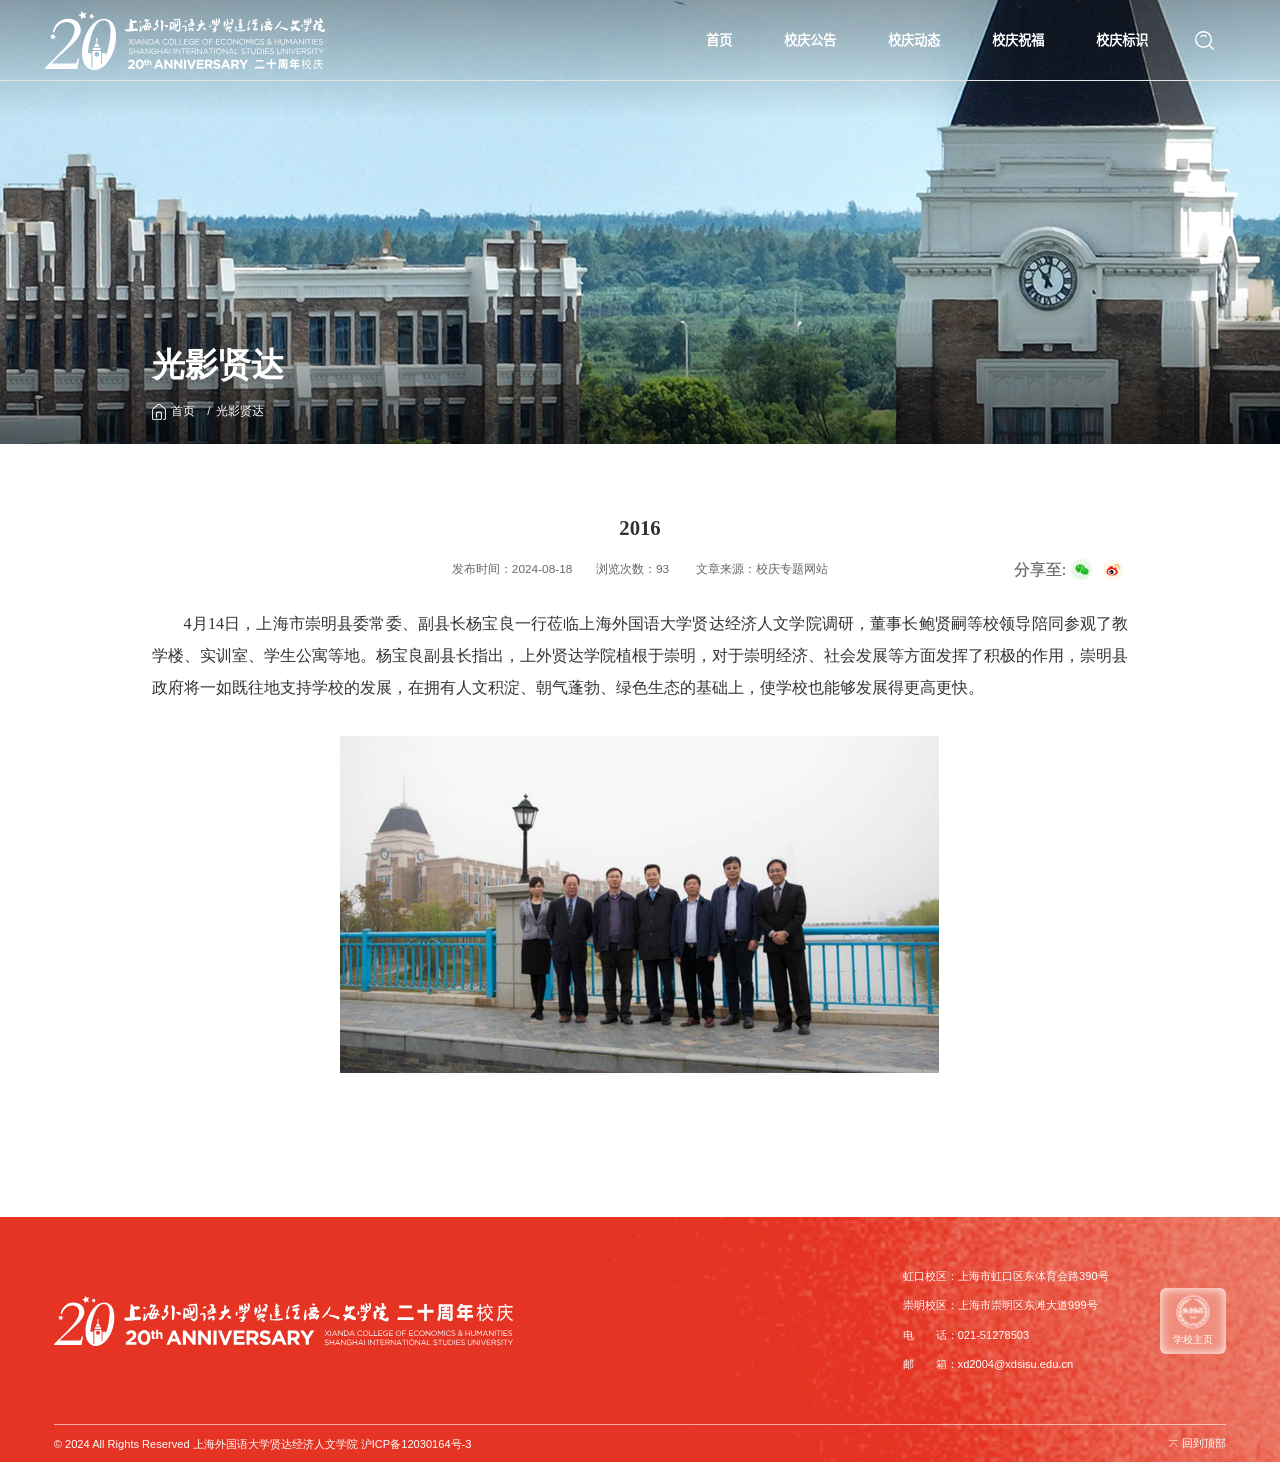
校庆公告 (810, 40)
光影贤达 (240, 411)
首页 (719, 40)
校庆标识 (1122, 40)
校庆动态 (914, 40)
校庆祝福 (1018, 40)
